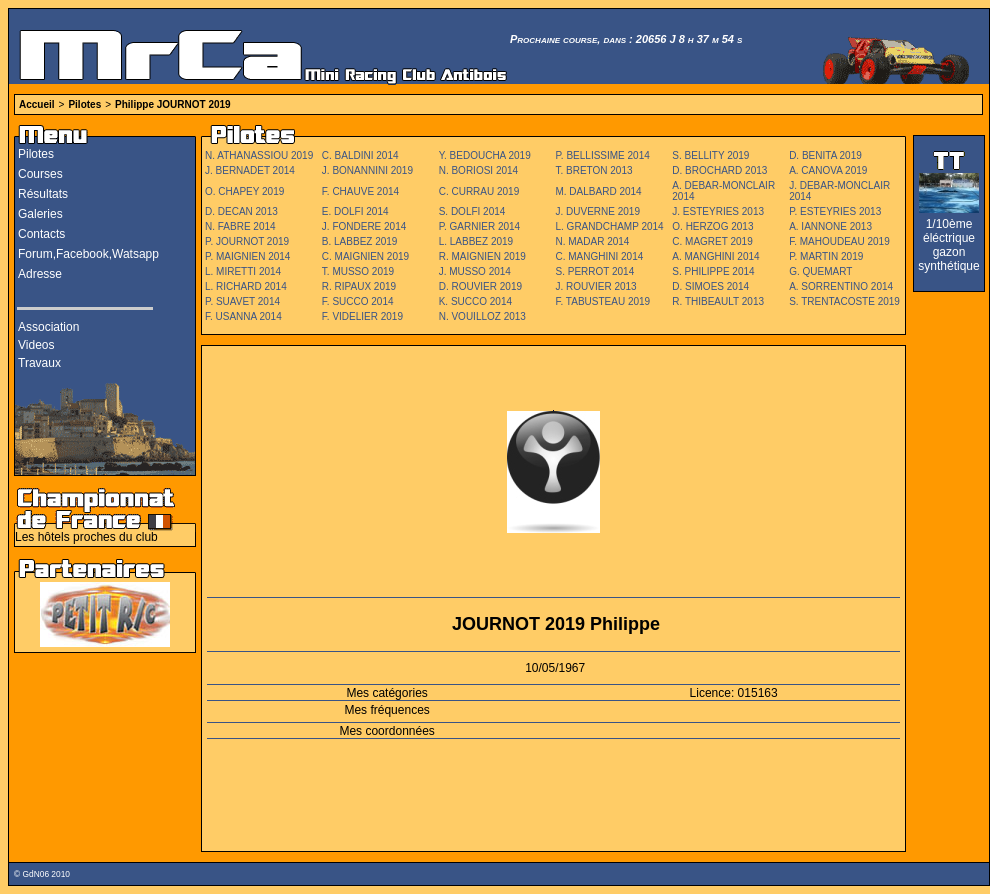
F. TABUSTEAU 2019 (602, 301)
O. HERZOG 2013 (712, 226)
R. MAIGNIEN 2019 (482, 256)
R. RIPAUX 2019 (359, 286)
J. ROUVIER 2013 (595, 286)
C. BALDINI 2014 (360, 155)
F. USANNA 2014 (243, 316)
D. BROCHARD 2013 (719, 170)
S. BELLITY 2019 (710, 155)
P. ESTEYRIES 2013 (835, 211)
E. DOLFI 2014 (355, 211)
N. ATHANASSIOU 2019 (259, 155)
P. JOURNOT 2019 (247, 241)
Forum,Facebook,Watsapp (88, 254)
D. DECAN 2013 (241, 211)
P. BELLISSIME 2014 (602, 155)
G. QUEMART (820, 271)
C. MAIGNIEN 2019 (365, 256)
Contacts (41, 234)
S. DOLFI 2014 (472, 211)
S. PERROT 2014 (594, 271)
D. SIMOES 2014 (710, 286)
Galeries (40, 214)
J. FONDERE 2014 (364, 226)
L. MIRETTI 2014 (243, 271)
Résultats (43, 194)
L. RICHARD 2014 (246, 286)
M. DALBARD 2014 (598, 191)
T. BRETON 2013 (593, 170)
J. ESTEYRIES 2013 (718, 211)
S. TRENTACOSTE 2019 (844, 301)
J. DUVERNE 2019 (597, 211)
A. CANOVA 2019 (828, 170)
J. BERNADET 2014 (250, 170)
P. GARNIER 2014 (480, 226)
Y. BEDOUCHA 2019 (485, 155)
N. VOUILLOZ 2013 (482, 316)
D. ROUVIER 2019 (480, 286)
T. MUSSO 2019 (358, 271)
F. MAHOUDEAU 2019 (839, 241)
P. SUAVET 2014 (242, 301)
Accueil (37, 104)
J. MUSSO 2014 (475, 271)
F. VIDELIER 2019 (362, 316)
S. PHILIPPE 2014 (713, 271)
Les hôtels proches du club (86, 537)
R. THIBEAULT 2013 (718, 301)
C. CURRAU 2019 (479, 191)
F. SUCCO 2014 (358, 301)
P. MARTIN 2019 (826, 256)
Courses (40, 174)
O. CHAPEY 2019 (244, 191)
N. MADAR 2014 (592, 241)
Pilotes (84, 104)
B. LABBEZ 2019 (360, 241)
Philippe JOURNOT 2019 (173, 104)
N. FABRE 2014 (240, 226)
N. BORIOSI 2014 (478, 170)
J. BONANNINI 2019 (367, 170)
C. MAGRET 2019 (712, 241)
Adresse (40, 274)
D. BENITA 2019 (825, 155)
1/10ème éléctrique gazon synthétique (948, 245)
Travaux (39, 363)
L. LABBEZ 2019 (476, 241)
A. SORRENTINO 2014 (841, 286)
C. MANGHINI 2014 (599, 256)
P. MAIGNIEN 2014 (247, 256)
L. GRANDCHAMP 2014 (609, 226)
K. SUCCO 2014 (475, 301)
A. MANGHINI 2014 (715, 256)
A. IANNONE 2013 (830, 226)
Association (48, 327)
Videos (36, 345)
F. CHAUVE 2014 (360, 191)
